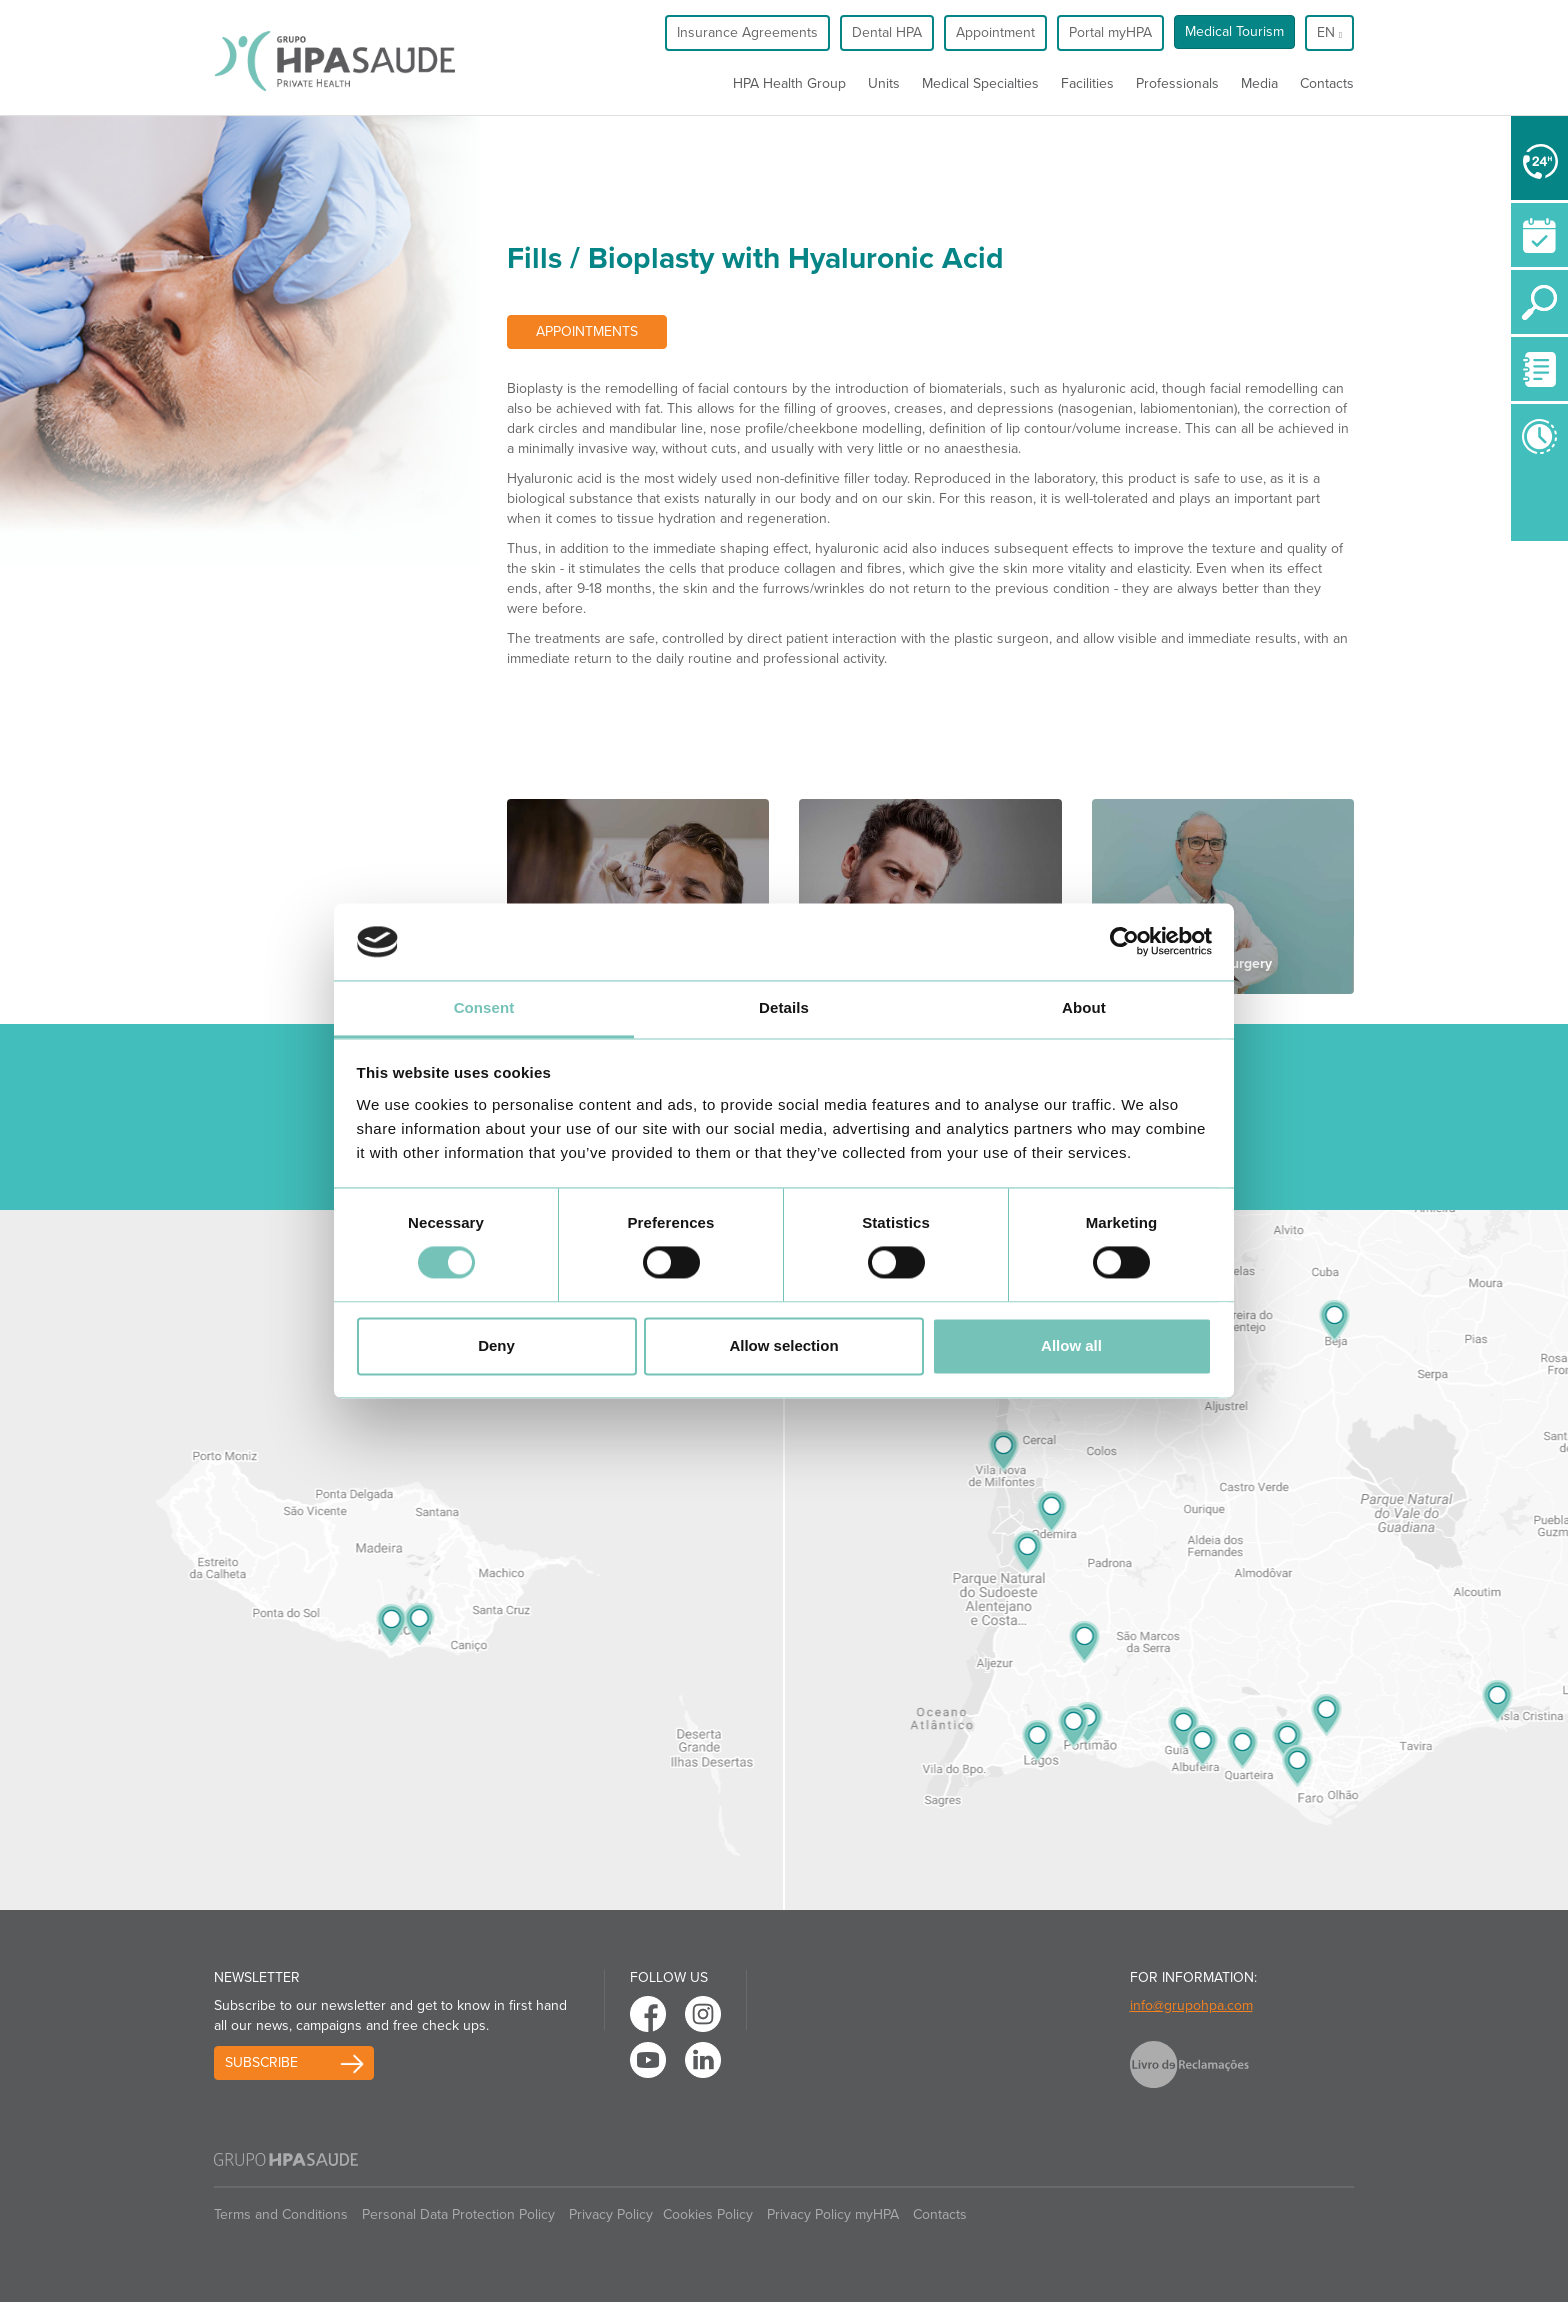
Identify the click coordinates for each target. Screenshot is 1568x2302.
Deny (496, 1345)
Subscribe (261, 2062)
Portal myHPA (1110, 32)
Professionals (1177, 83)
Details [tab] (784, 1007)
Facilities (1087, 83)
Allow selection (783, 1345)
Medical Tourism (1234, 31)
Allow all (1071, 1345)
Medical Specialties (980, 83)
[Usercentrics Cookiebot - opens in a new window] (1124, 942)
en (1329, 32)
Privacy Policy (611, 2214)
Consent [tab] (484, 1007)
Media (1259, 83)
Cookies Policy (708, 2214)
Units (884, 83)
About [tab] (1084, 1007)
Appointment (995, 32)
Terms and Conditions (281, 2214)
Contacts (1327, 83)
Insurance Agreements (747, 32)
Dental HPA (887, 32)
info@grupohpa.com (1191, 2005)
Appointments (587, 331)
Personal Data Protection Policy (458, 2214)
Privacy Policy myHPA (833, 2214)
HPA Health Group (789, 83)
